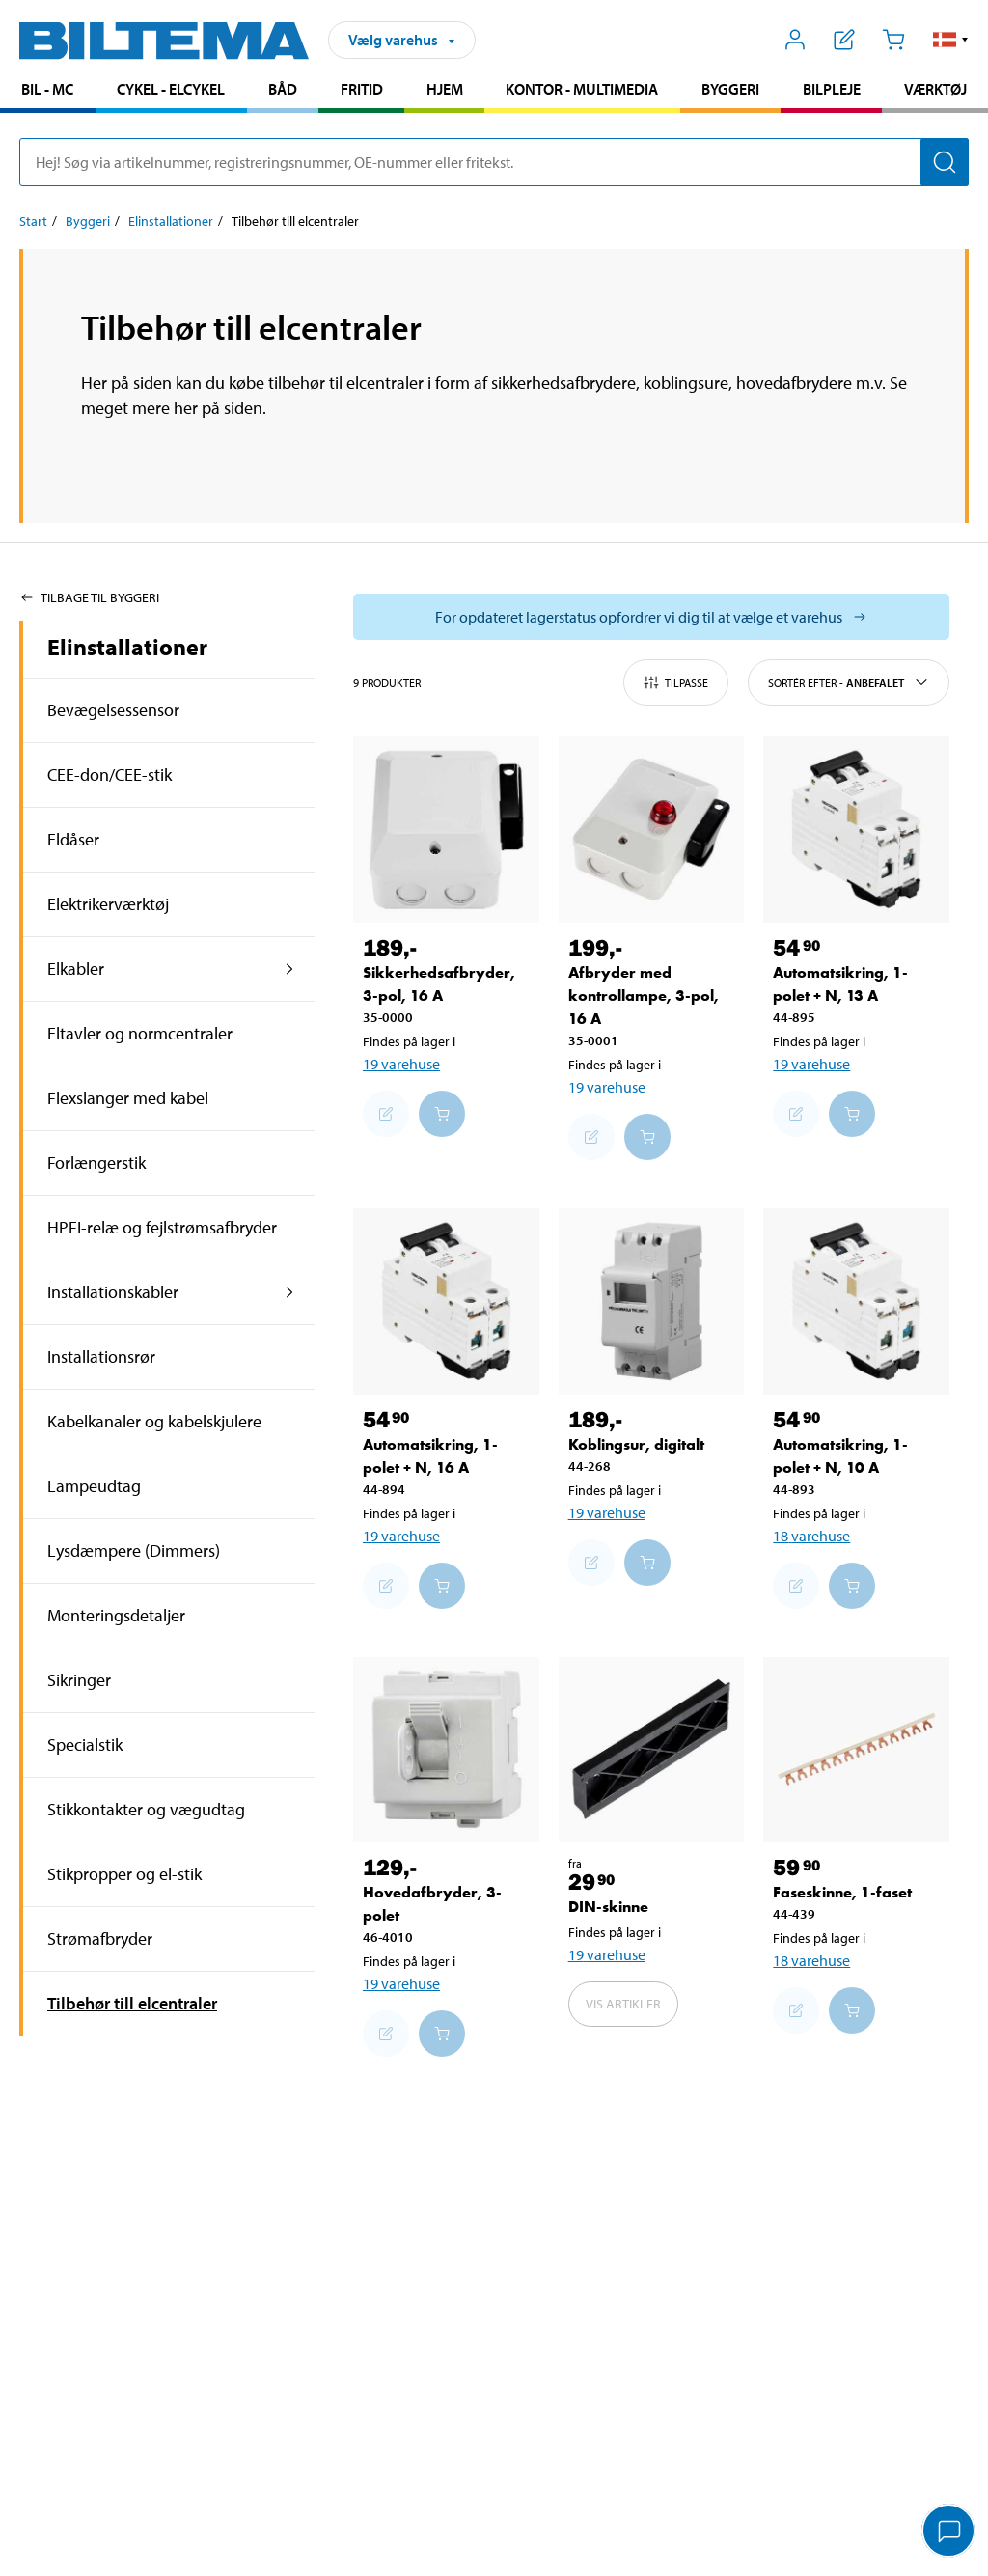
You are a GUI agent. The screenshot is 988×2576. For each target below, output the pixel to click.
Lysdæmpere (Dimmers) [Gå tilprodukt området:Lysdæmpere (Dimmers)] (133, 1550)
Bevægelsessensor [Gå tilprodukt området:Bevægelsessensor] (113, 710)
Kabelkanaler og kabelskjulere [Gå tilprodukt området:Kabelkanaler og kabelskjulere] (154, 1421)
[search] (494, 162)
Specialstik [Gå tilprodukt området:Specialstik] (85, 1744)
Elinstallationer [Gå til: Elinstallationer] (170, 221)
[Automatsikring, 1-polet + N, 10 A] (856, 1301)
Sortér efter (848, 682)
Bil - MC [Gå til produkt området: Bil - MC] (47, 88)
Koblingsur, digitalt (636, 1444)
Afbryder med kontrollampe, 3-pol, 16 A (643, 995)
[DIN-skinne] (652, 1750)
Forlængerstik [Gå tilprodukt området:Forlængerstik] (96, 1162)
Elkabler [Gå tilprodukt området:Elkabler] (75, 968)
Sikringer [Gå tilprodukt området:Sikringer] (79, 1680)
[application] (949, 2532)
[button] (950, 39)
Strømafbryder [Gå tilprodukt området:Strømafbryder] (99, 1938)
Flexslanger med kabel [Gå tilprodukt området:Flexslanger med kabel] (127, 1098)
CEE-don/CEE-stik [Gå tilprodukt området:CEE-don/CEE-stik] (109, 774)
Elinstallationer (127, 646)
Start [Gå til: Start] (33, 221)
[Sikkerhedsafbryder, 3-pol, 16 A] (446, 829)
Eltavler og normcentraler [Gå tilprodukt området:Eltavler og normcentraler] (140, 1033)
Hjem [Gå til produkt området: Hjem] (444, 88)
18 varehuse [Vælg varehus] (811, 1535)
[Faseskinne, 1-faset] (856, 1750)
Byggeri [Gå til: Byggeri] (88, 221)
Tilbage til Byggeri (89, 597)
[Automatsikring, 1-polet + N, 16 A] (446, 1301)
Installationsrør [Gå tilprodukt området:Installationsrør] (101, 1356)
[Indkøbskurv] (893, 39)
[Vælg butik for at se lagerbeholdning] (651, 617)
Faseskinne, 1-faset (842, 1892)
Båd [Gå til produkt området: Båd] (282, 88)
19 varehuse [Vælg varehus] (401, 1063)
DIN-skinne (608, 1907)
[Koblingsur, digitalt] (652, 1301)
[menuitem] (48, 91)
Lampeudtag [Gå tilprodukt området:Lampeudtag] (94, 1486)
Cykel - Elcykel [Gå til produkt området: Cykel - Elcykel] (171, 88)
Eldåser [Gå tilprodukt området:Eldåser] (73, 839)
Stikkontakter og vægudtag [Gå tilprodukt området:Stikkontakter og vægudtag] (146, 1809)
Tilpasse (676, 682)
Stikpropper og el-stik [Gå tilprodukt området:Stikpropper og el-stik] (124, 1874)
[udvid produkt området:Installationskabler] (290, 1292)
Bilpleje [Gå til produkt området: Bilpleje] (832, 88)
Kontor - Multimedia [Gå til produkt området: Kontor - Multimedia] (582, 88)
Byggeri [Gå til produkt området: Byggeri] (730, 88)
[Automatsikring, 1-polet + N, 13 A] (856, 829)
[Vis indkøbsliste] (844, 39)
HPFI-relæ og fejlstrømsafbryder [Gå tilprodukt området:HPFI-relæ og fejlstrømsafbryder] (162, 1227)
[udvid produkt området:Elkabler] (290, 969)
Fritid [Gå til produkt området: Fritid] (362, 88)
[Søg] (944, 162)
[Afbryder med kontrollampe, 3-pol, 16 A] (652, 829)
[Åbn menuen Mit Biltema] (795, 39)
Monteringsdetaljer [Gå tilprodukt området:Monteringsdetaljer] (116, 1615)
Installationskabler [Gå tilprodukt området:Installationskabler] (112, 1292)
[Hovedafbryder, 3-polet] (446, 1750)
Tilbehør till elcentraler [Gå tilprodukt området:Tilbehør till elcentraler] (132, 2003)
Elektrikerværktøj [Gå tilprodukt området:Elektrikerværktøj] (108, 904)
